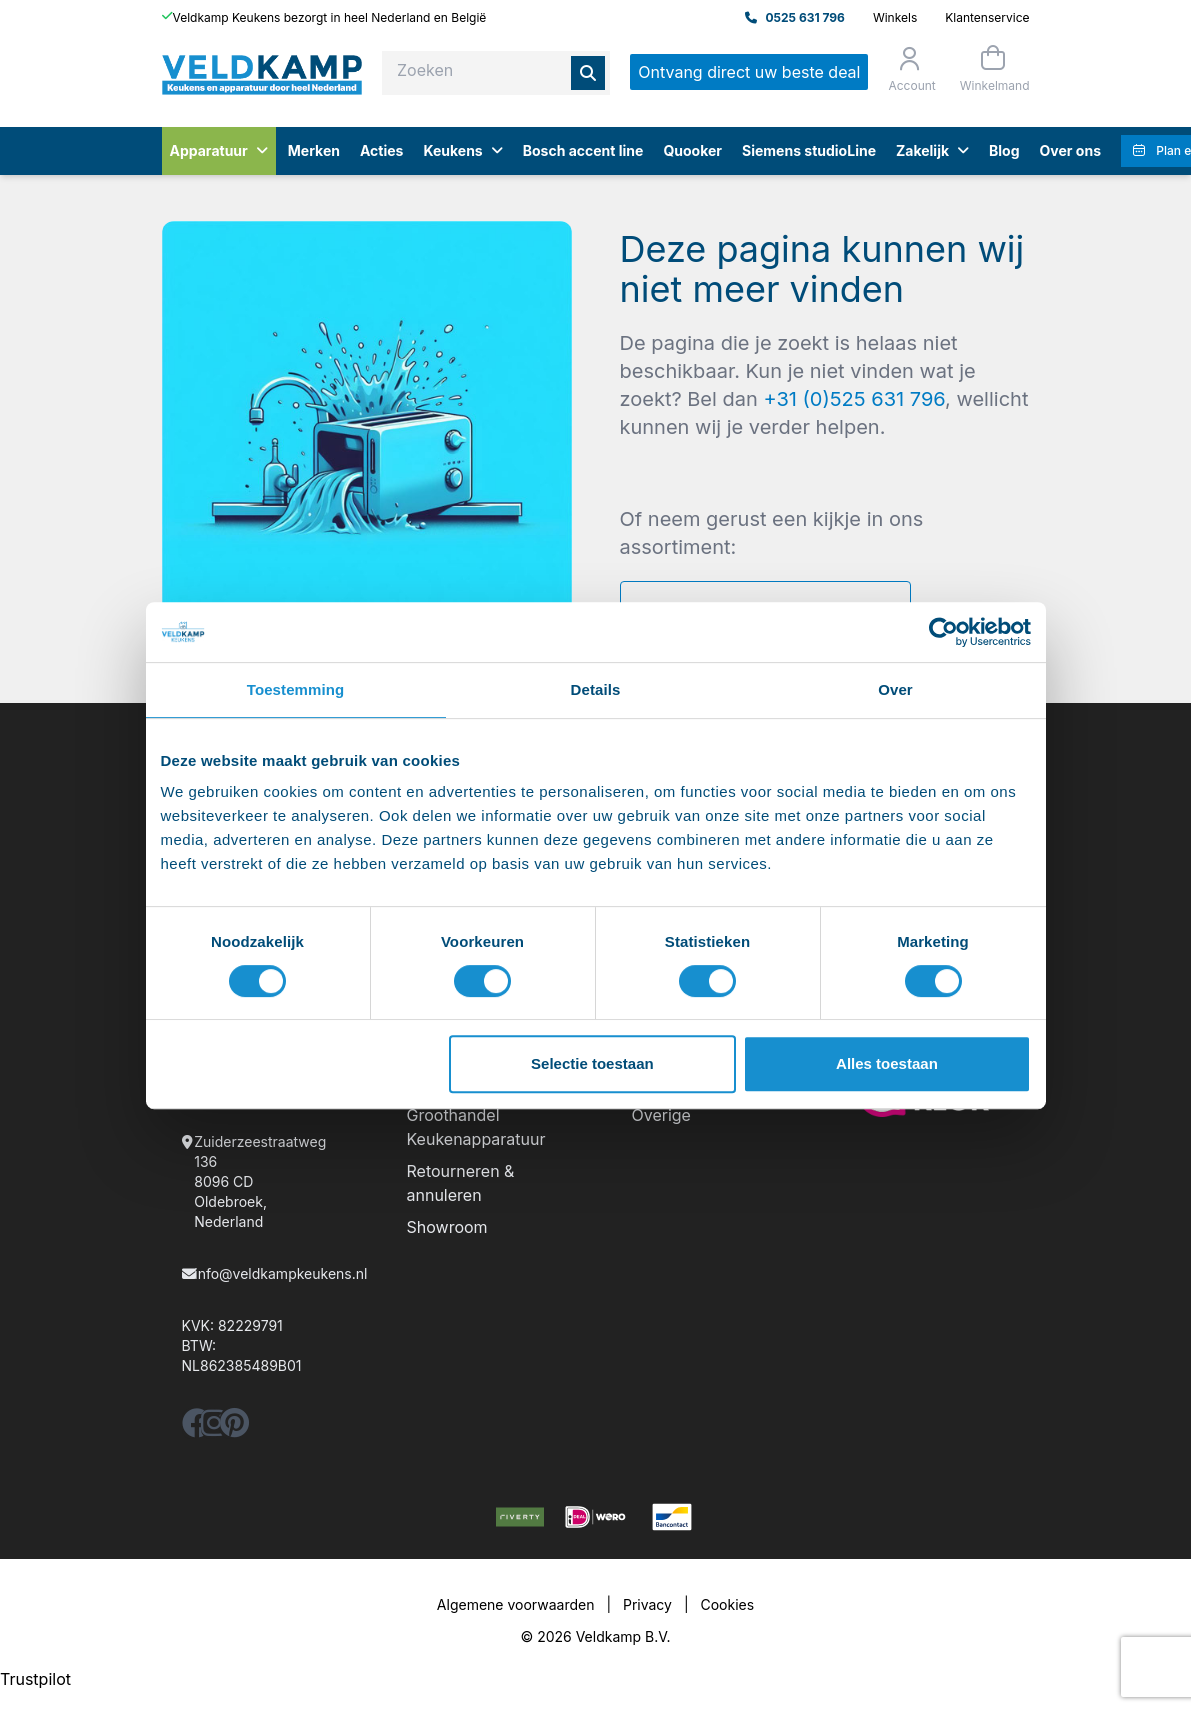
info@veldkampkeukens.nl (280, 1273)
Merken (314, 150)
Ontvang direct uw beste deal (749, 72)
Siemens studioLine (809, 150)
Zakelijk (932, 150)
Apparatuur (219, 150)
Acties (381, 150)
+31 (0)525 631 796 (854, 399)
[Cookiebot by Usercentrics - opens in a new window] (943, 632)
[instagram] (214, 1428)
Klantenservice (987, 17)
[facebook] (197, 1428)
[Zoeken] (588, 73)
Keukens (462, 150)
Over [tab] (895, 689)
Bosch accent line (583, 150)
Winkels (895, 17)
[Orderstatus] (909, 69)
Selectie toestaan (592, 1063)
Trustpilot (35, 1679)
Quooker (692, 150)
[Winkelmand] (993, 68)
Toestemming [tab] (296, 689)
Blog (1004, 150)
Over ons (1070, 150)
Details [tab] (596, 689)
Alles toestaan (887, 1063)
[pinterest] (234, 1428)
